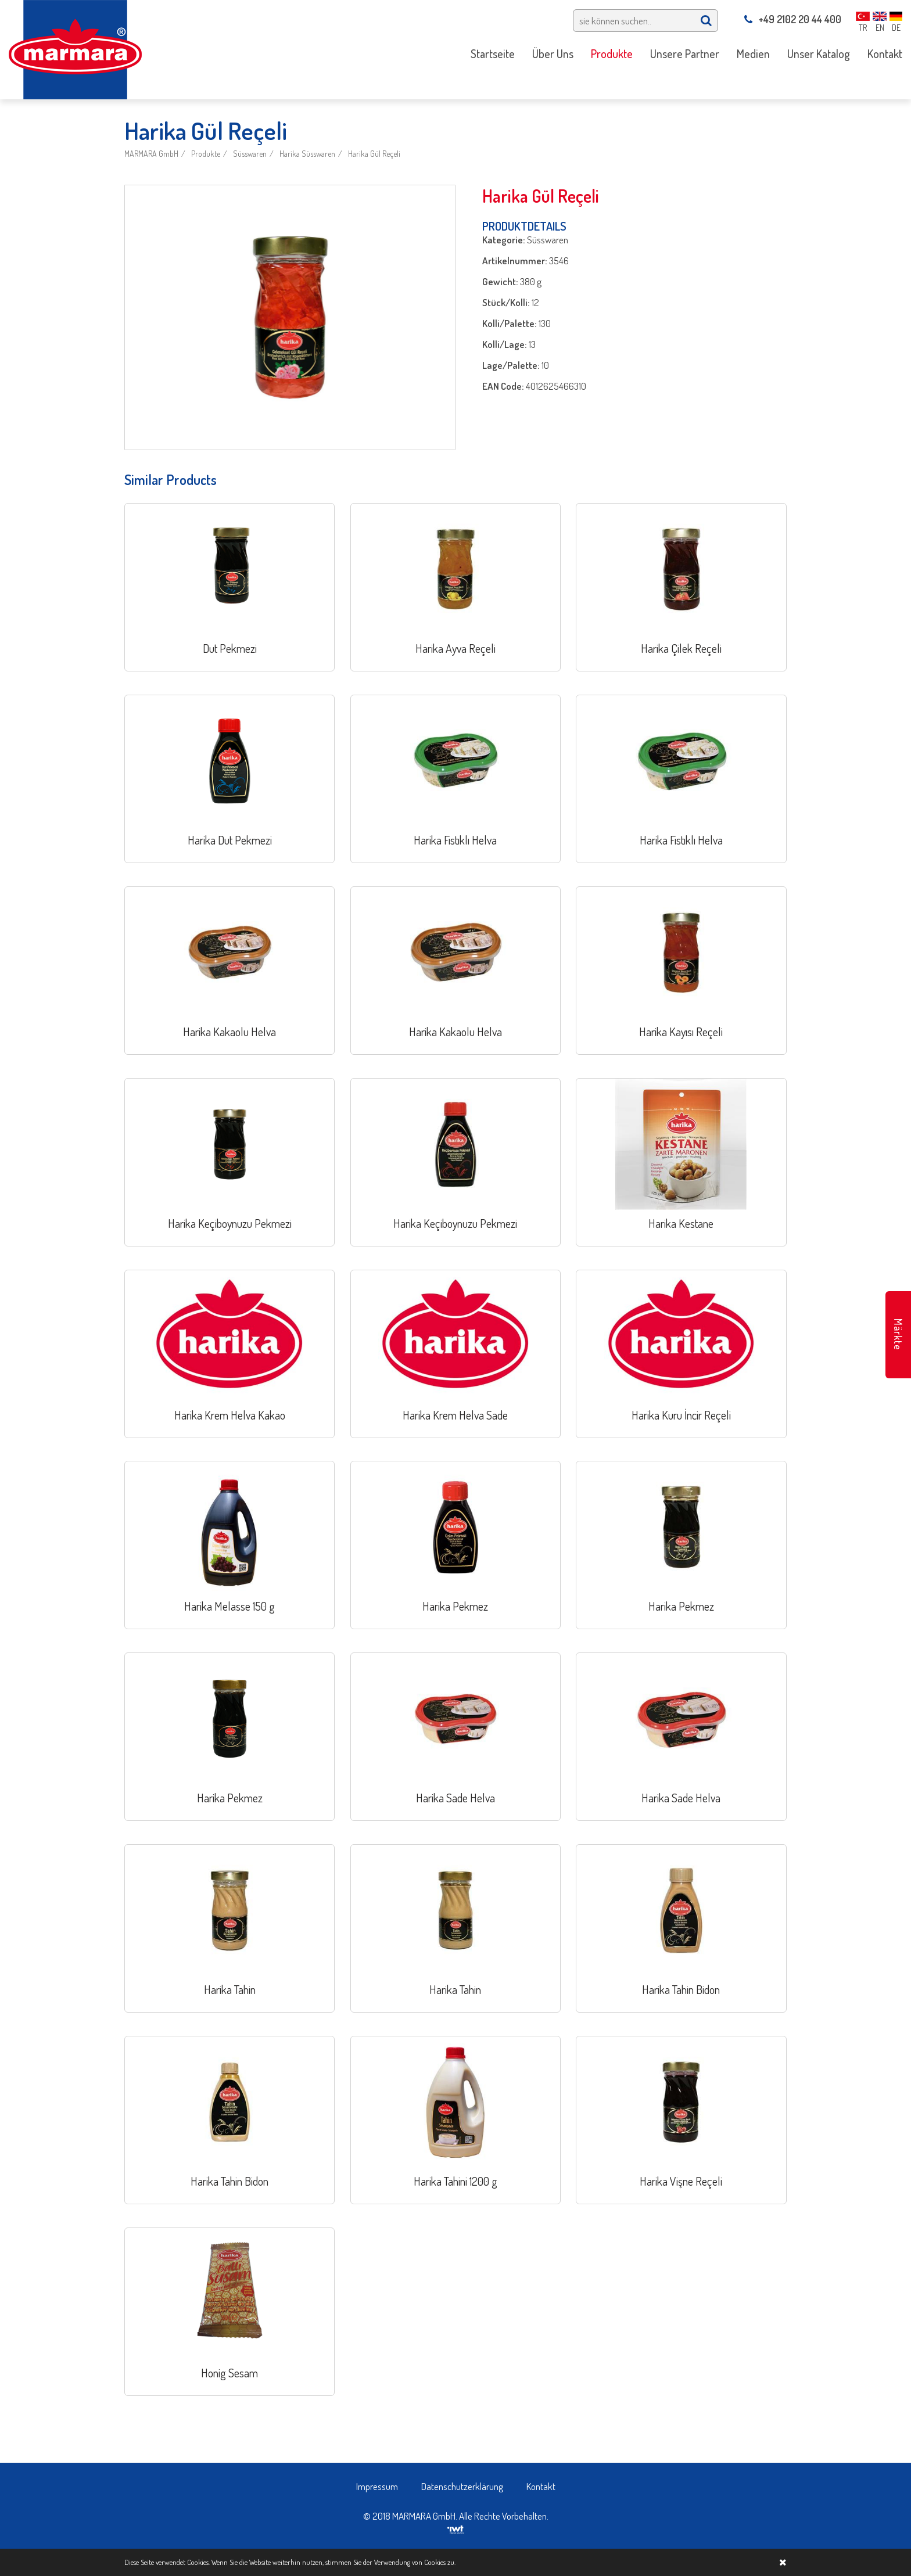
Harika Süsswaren (307, 154)
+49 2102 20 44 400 (792, 19)
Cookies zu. (440, 2562)
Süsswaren (250, 154)
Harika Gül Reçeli (374, 154)
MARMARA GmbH (151, 154)
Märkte (898, 1334)
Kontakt (540, 2486)
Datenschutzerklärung (462, 2486)
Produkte (205, 154)
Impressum (377, 2486)
